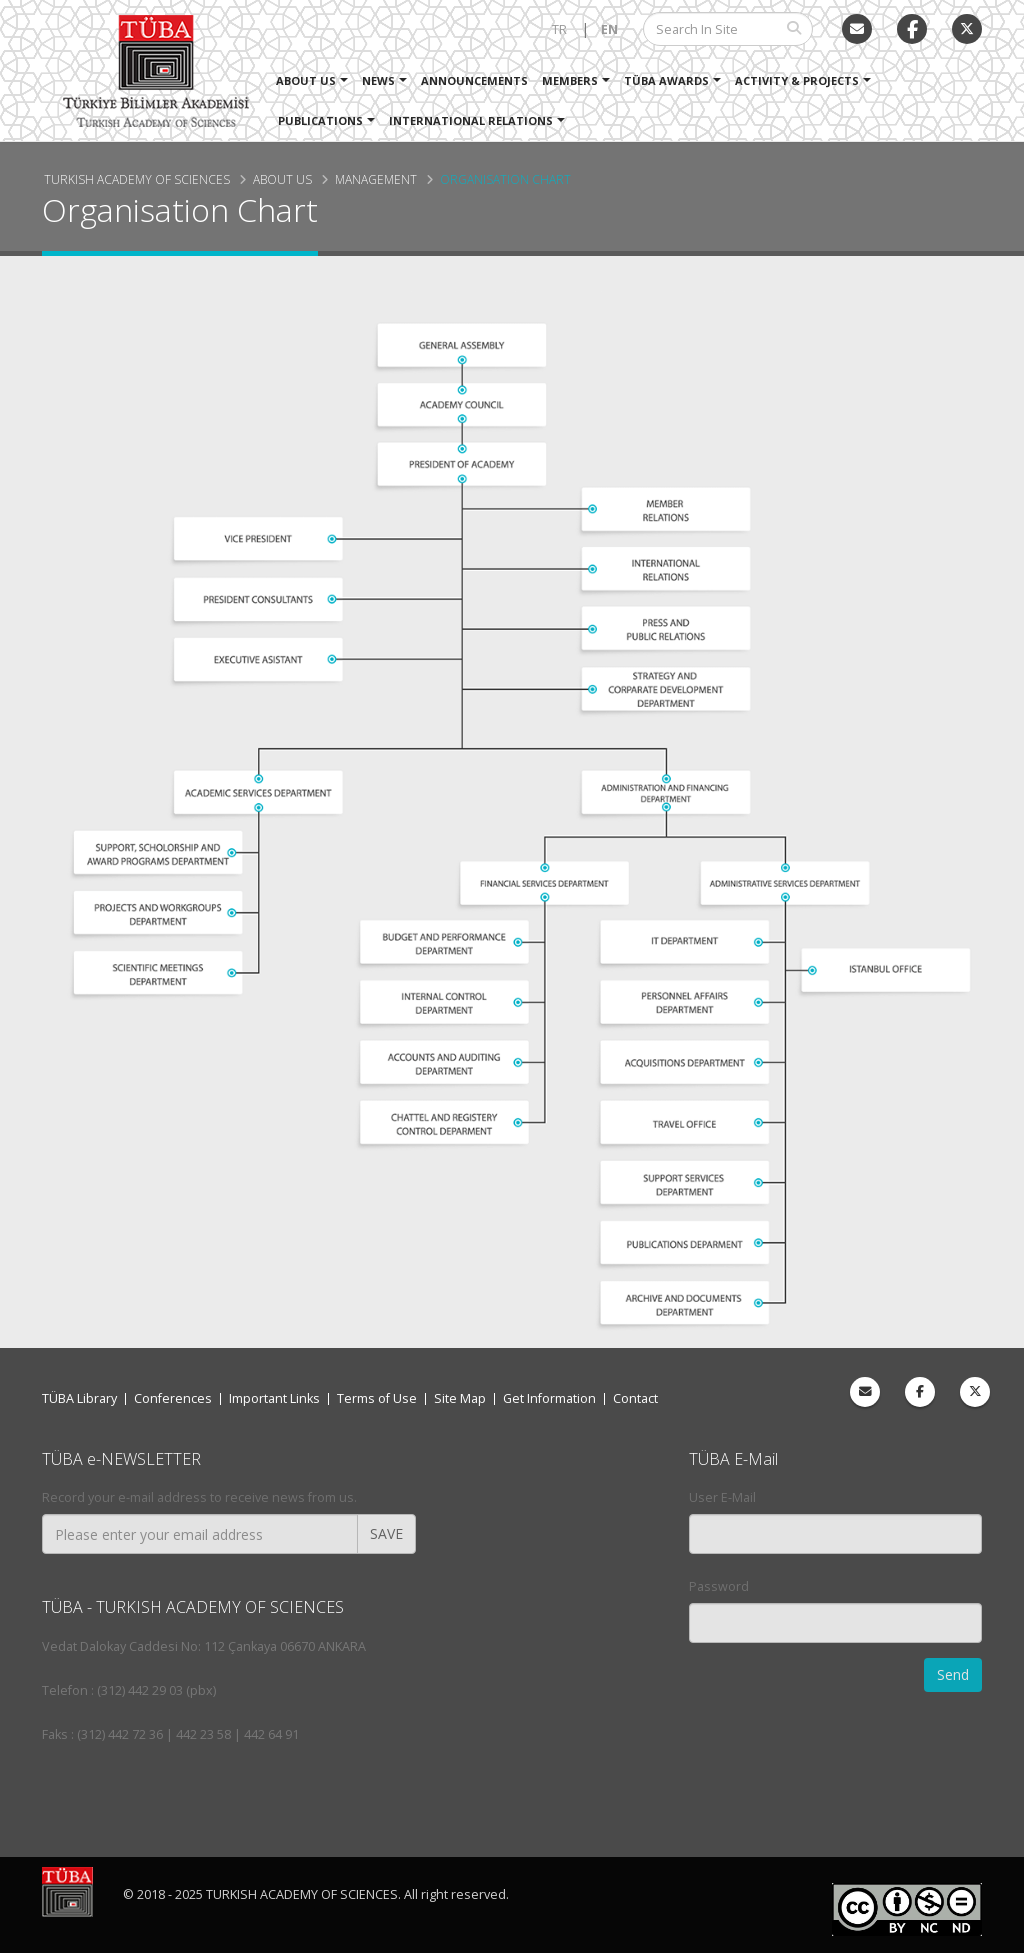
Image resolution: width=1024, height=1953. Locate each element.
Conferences (173, 1398)
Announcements (474, 80)
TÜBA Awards (666, 80)
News (378, 80)
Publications (320, 120)
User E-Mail (722, 1497)
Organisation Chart (505, 179)
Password (719, 1586)
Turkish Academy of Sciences (137, 179)
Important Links (274, 1398)
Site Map (460, 1398)
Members (570, 80)
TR (559, 29)
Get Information (549, 1398)
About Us (306, 80)
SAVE (386, 1533)
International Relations (471, 120)
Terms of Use (377, 1398)
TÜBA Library (79, 1398)
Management (376, 179)
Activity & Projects (797, 80)
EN (609, 29)
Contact (635, 1398)
